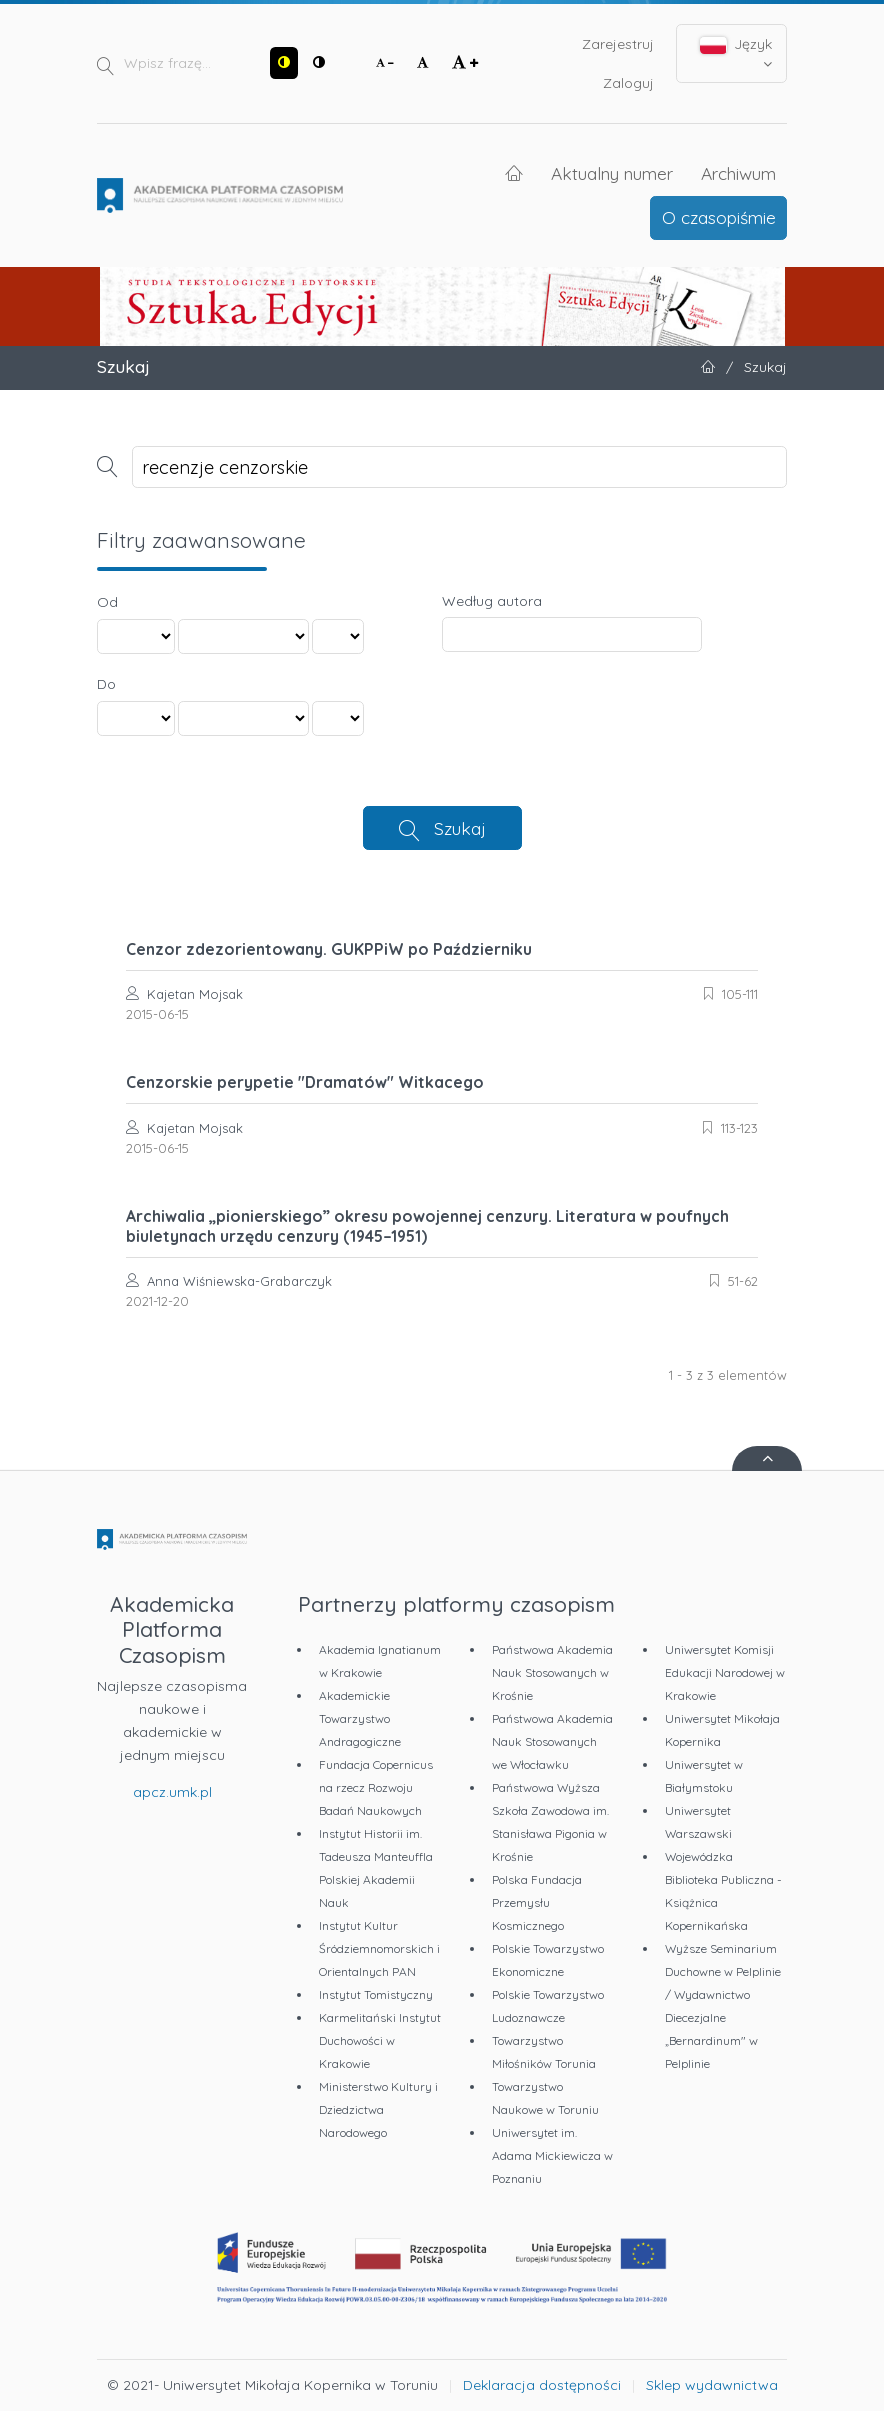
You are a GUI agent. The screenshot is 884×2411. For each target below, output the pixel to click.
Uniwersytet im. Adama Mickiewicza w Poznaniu (552, 2155)
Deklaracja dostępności (542, 2385)
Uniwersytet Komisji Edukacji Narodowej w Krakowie (725, 1672)
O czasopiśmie (719, 217)
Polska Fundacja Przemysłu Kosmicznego (537, 1902)
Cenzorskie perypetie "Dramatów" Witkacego (305, 1082)
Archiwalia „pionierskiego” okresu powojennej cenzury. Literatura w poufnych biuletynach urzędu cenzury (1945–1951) (427, 1226)
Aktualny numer (612, 173)
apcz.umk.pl (172, 1792)
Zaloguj (628, 83)
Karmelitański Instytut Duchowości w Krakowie (380, 2040)
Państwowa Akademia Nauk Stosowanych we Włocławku (552, 1741)
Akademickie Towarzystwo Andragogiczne (360, 1718)
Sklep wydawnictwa (712, 2385)
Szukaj (460, 828)
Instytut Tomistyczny (376, 1994)
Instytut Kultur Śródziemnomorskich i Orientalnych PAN (379, 1948)
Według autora (492, 601)
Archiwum (738, 173)
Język (736, 53)
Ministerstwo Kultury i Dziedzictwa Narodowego (378, 2109)
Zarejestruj (618, 44)
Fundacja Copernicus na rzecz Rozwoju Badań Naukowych (376, 1787)
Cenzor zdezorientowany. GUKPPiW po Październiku (329, 949)
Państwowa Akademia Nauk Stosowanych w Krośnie (552, 1672)
